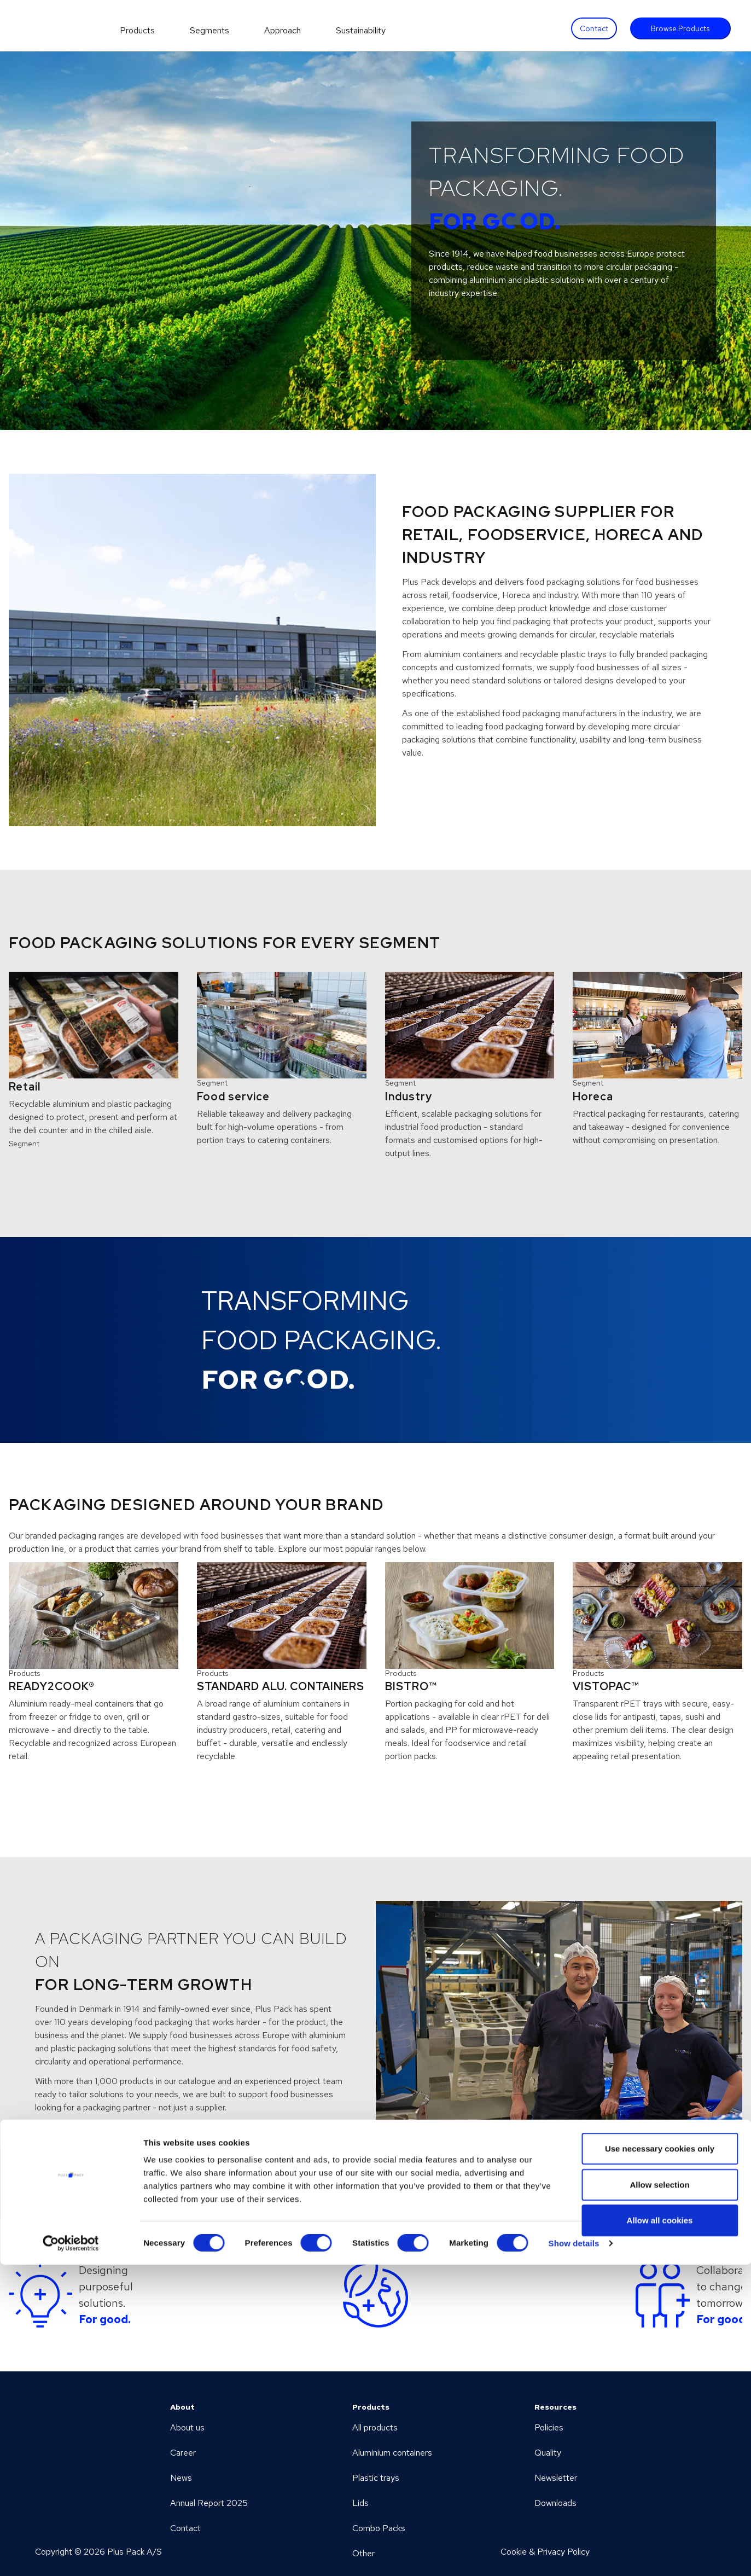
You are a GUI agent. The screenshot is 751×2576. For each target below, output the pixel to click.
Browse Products (680, 28)
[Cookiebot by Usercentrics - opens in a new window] (71, 2554)
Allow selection (659, 2495)
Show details (574, 2554)
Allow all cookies (660, 2531)
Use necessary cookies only (659, 2459)
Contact (594, 28)
